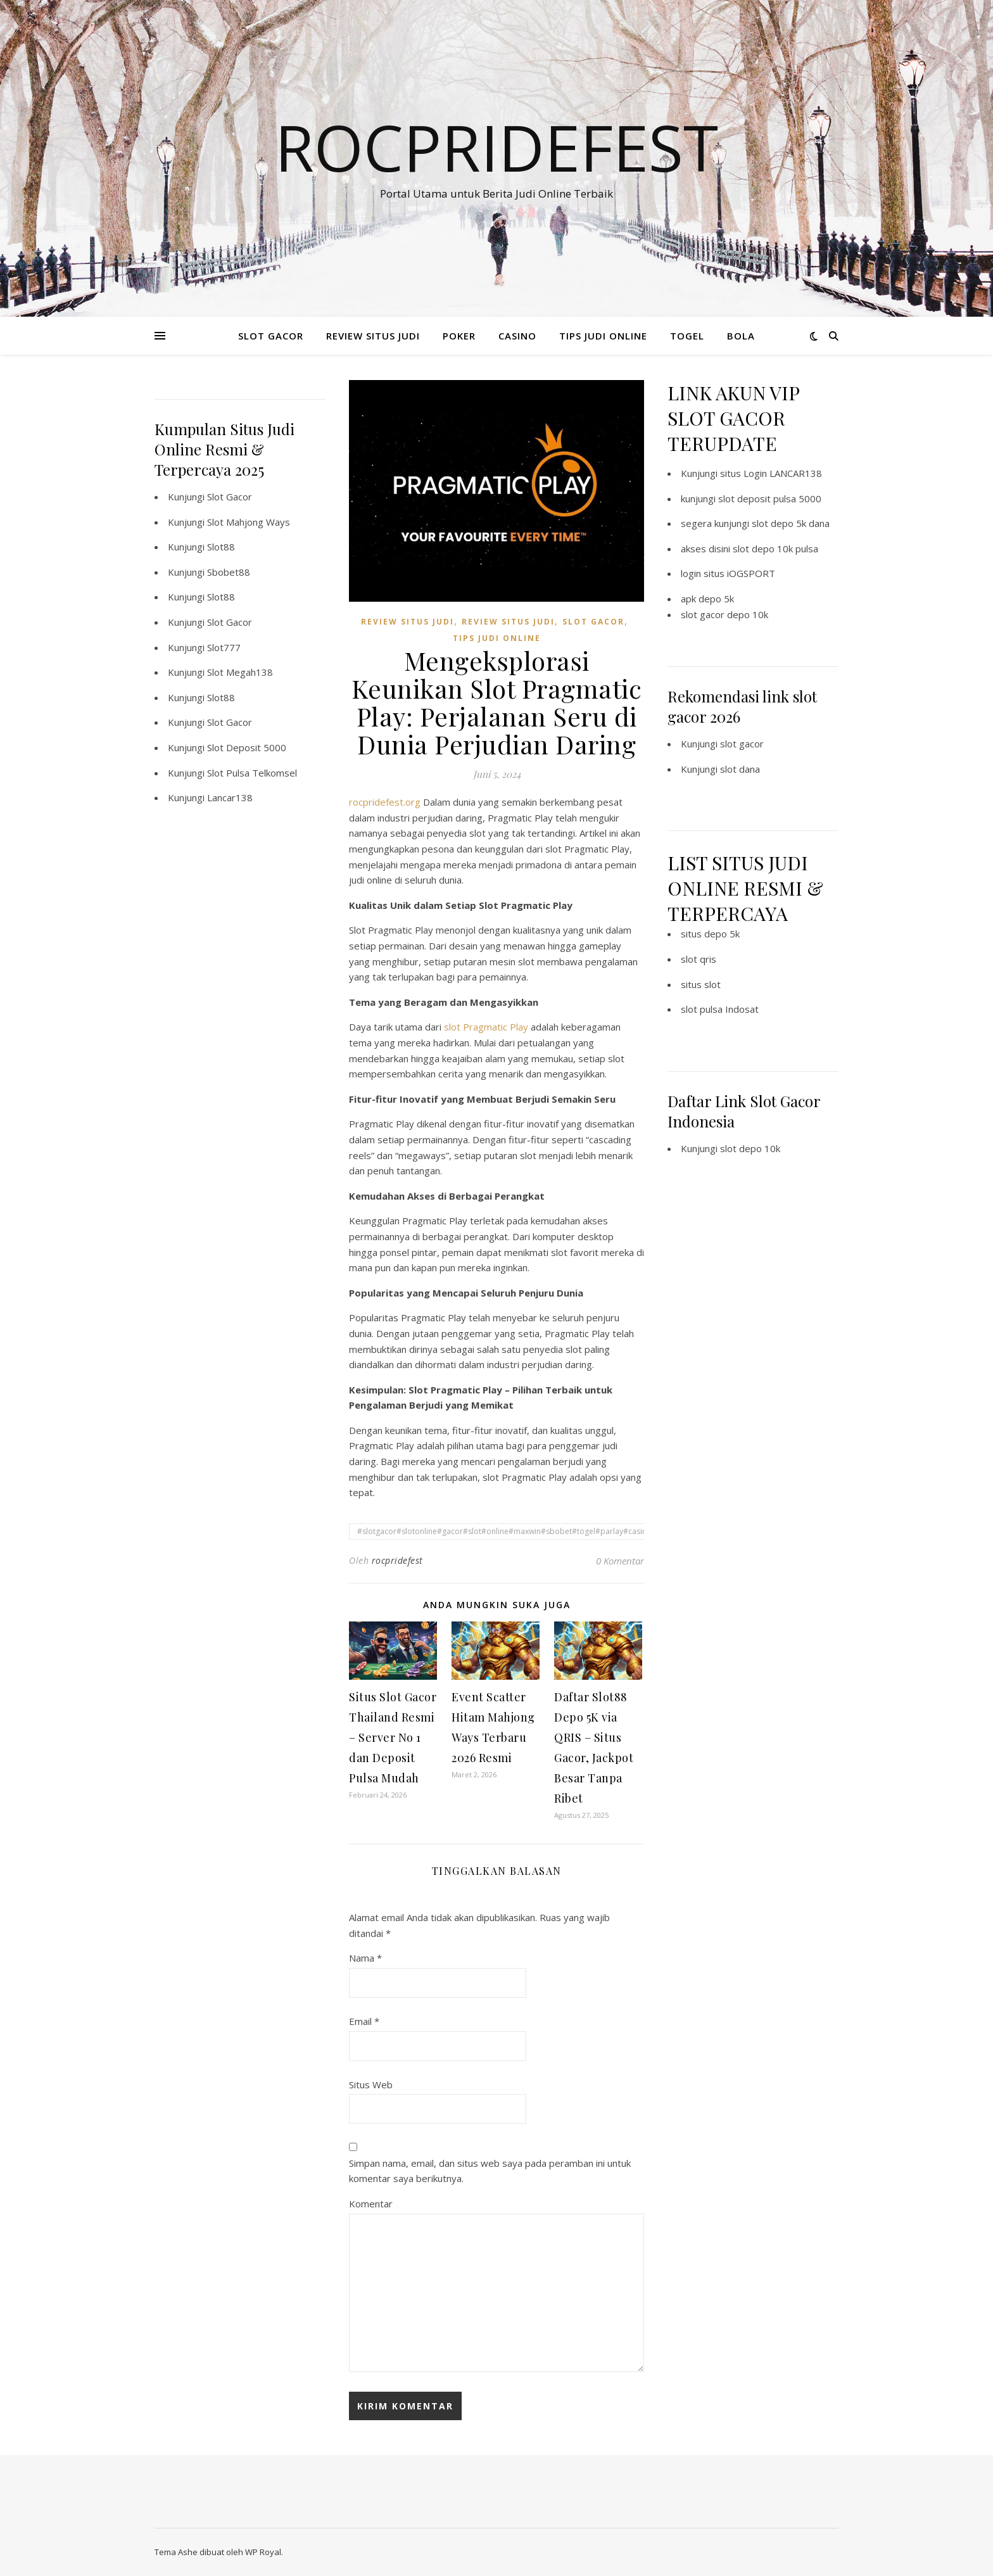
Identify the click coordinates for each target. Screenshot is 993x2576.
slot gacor (742, 743)
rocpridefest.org (385, 802)
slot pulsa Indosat (720, 1009)
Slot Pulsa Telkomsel (252, 772)
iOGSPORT (751, 573)
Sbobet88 (228, 572)
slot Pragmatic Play (486, 1026)
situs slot (701, 984)
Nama (365, 1957)
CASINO (517, 335)
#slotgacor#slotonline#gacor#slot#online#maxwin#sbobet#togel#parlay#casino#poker (517, 1531)
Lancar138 (230, 797)
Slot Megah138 (240, 672)
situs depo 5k (710, 933)
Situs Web (371, 2084)
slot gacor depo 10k (724, 614)
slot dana (740, 769)
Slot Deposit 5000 (246, 747)
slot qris (698, 959)
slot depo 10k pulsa (775, 548)
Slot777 (224, 647)
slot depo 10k (750, 1148)
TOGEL (687, 335)
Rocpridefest (496, 147)
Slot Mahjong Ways (248, 522)
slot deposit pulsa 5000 (769, 498)
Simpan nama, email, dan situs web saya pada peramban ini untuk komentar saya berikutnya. (490, 2171)
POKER (459, 335)
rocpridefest (397, 1560)
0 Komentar (620, 1560)
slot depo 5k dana (791, 523)
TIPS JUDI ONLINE (603, 335)
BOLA (741, 335)
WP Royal (263, 2552)
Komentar (371, 2203)
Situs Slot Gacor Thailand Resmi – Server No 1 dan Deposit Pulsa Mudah (392, 1737)
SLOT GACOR (270, 335)
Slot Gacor (229, 496)
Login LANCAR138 (782, 473)
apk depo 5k (707, 598)
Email (364, 2021)
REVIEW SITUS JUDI (373, 335)
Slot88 (221, 546)
